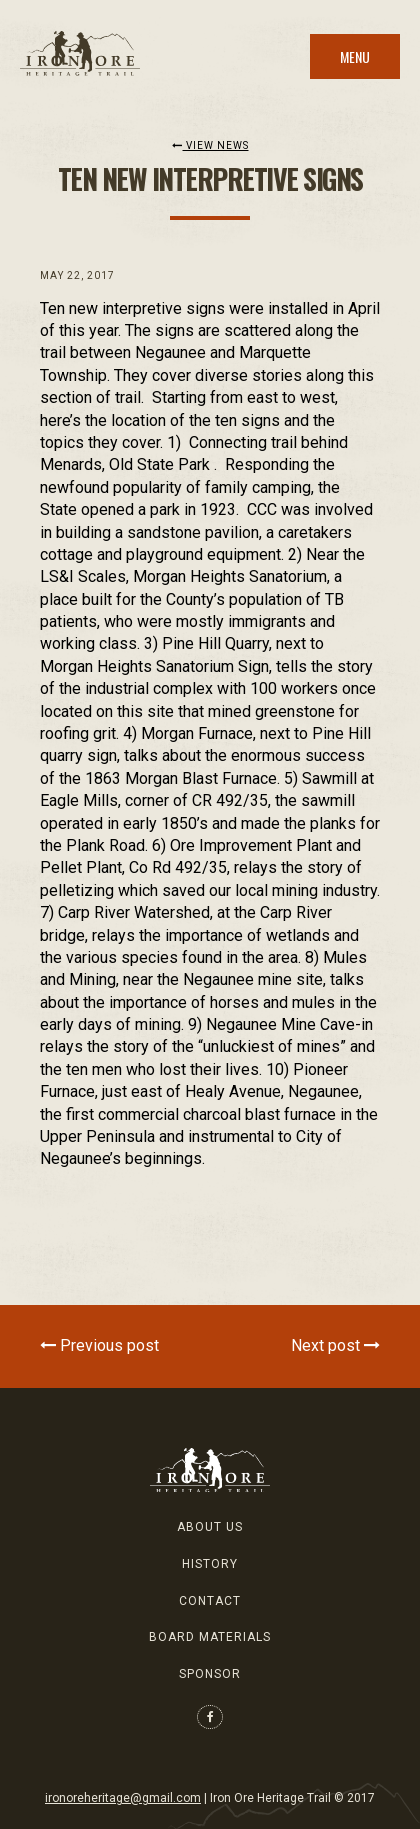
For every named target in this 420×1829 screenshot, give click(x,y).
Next (335, 1345)
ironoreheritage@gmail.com (123, 1798)
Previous (99, 1345)
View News (210, 145)
